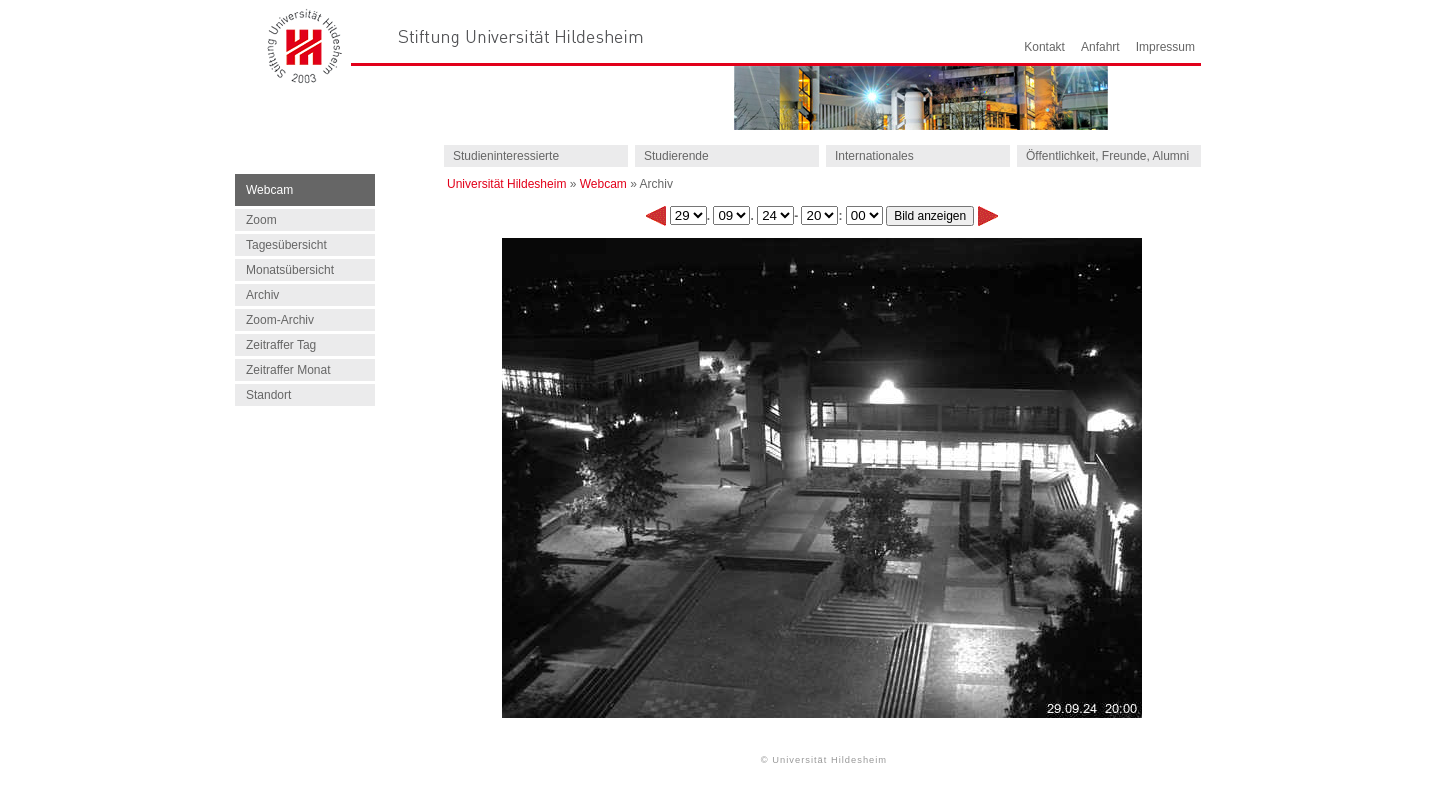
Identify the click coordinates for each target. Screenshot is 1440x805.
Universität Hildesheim (506, 184)
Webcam (603, 184)
